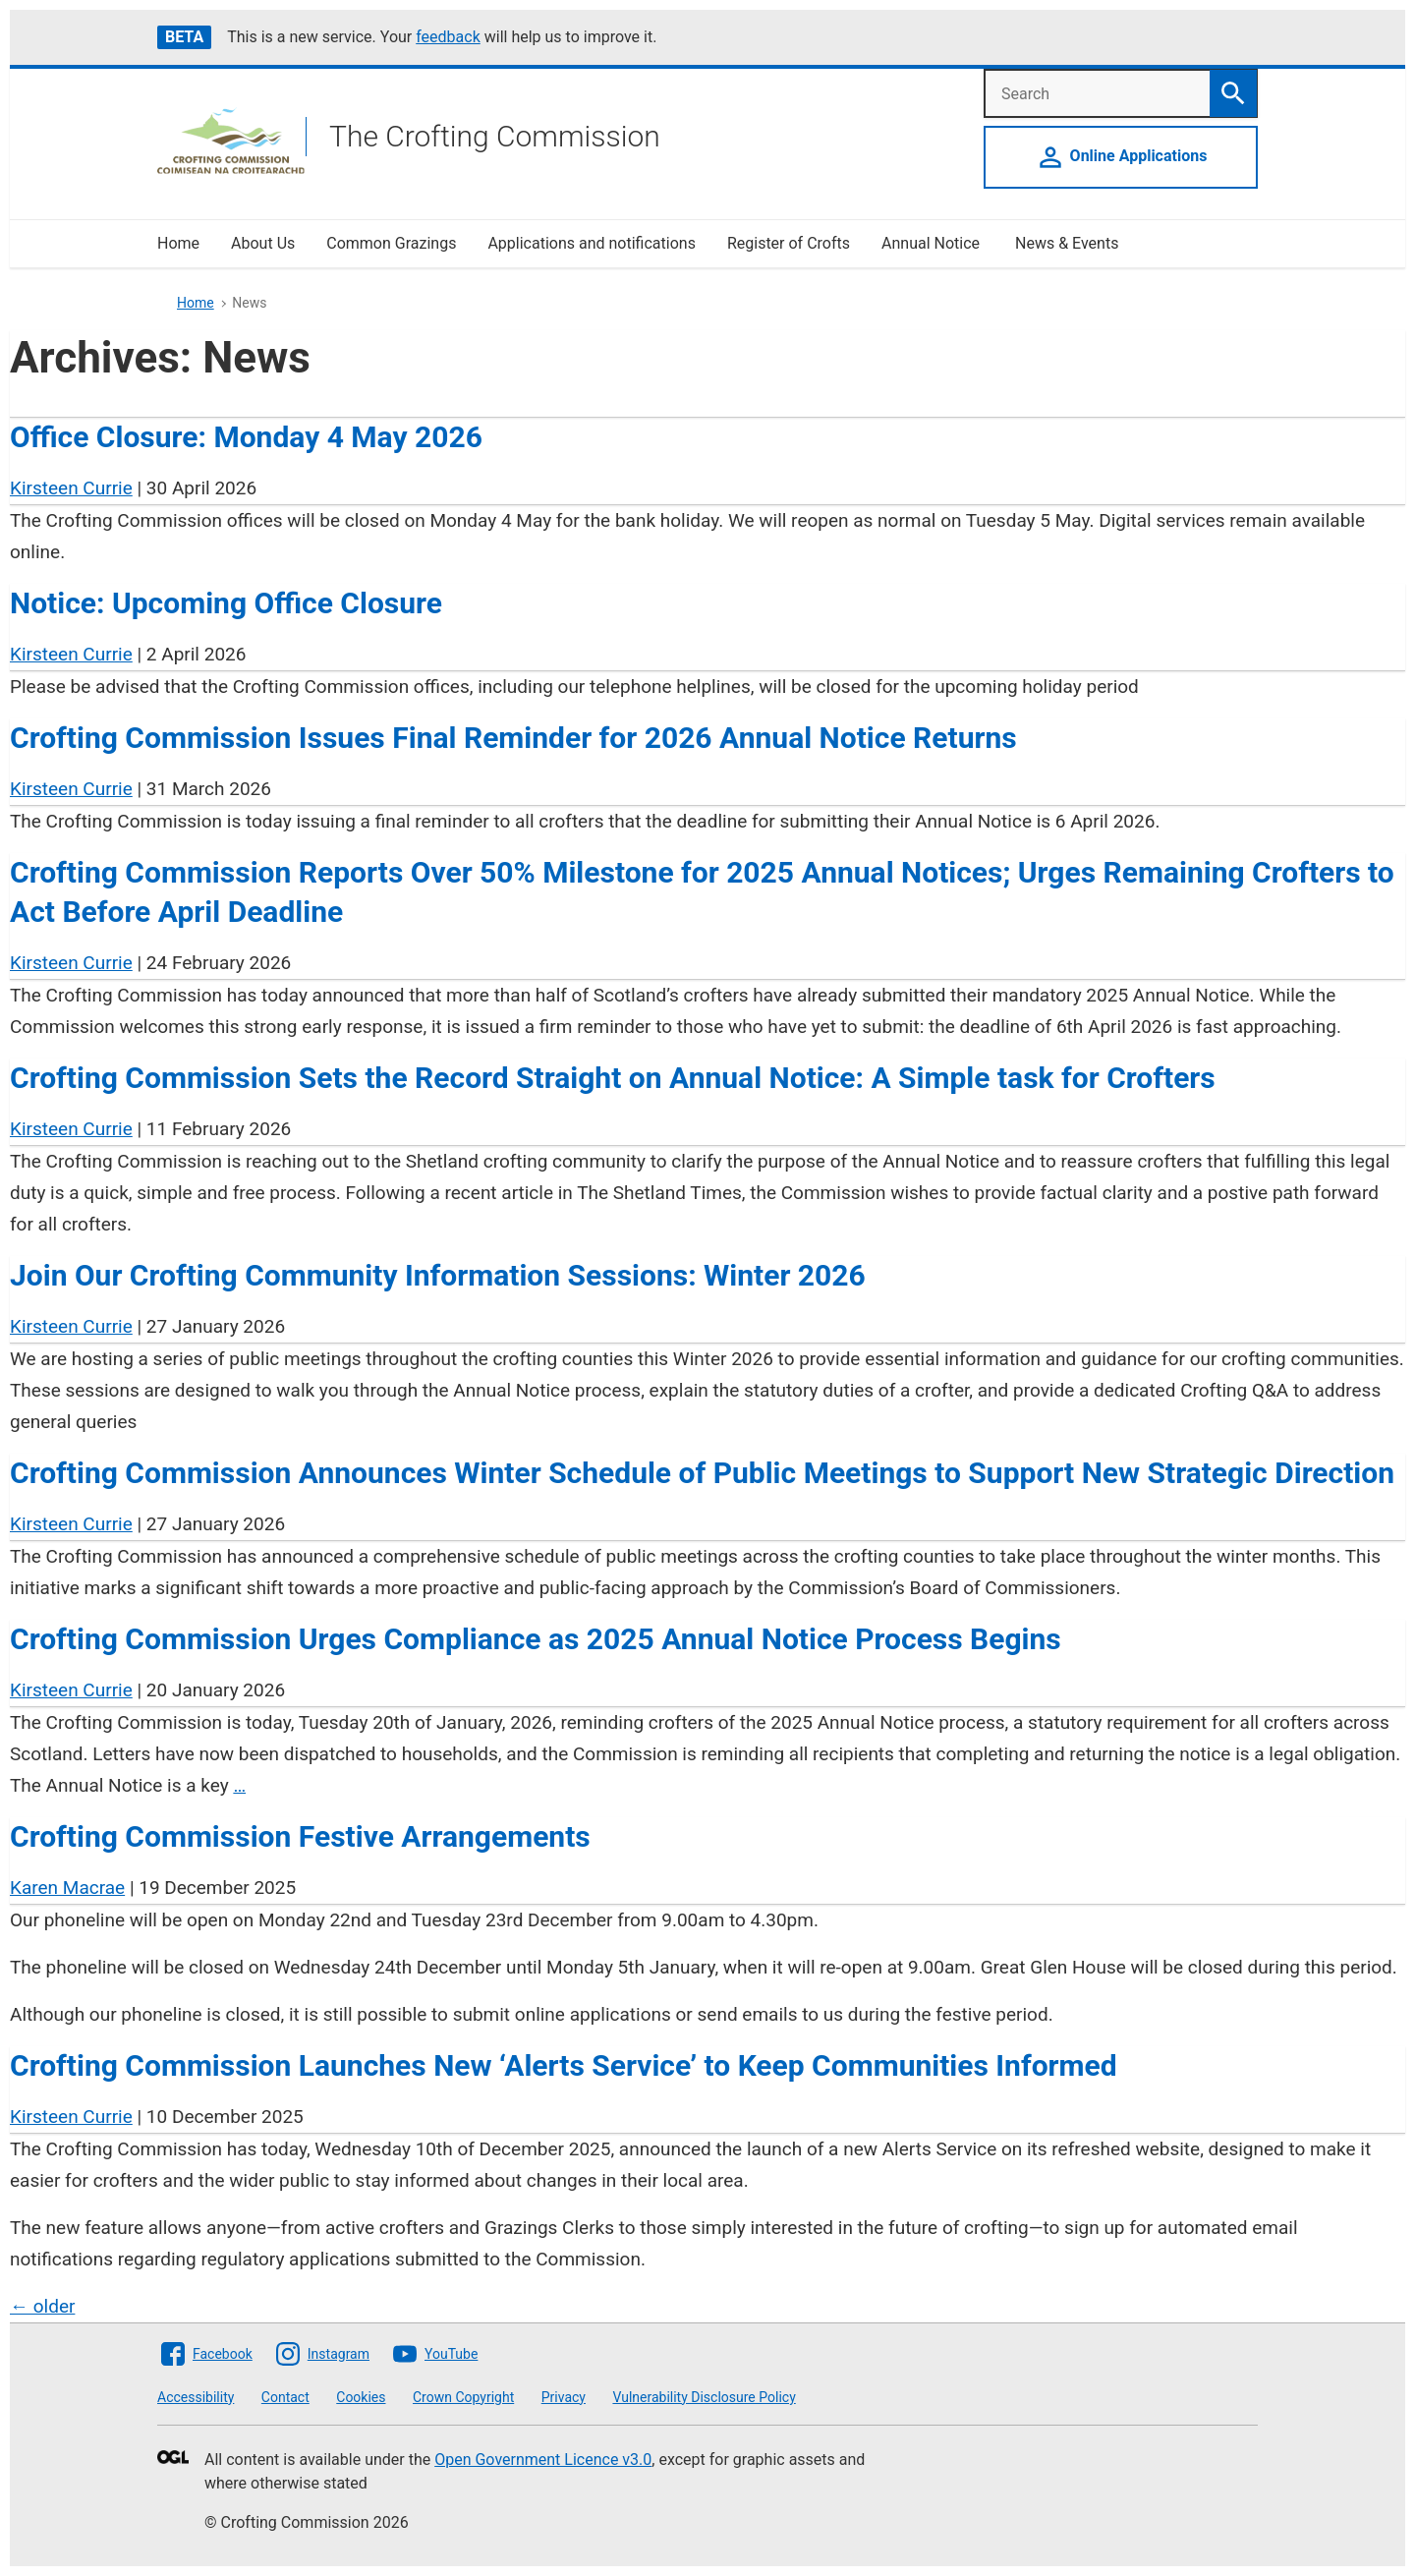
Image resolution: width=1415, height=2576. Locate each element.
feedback (448, 37)
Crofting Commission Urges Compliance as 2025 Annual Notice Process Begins (535, 1639)
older (42, 2306)
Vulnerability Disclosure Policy (703, 2397)
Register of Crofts (788, 243)
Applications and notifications (591, 243)
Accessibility (195, 2397)
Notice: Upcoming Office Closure (226, 603)
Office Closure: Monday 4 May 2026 (246, 437)
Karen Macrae (67, 1887)
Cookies (360, 2397)
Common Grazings (391, 243)
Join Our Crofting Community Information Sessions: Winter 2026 (438, 1275)
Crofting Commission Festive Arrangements (300, 1836)
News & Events (1066, 243)
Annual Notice (932, 243)
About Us (263, 243)
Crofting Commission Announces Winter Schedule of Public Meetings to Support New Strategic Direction (702, 1473)
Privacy (563, 2397)
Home (178, 243)
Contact (285, 2397)
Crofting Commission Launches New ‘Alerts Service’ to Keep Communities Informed (563, 2065)
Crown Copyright (463, 2397)
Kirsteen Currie (71, 488)
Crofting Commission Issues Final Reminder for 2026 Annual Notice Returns (513, 737)
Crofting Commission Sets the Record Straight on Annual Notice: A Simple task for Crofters (613, 1077)
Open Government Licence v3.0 (542, 2459)
